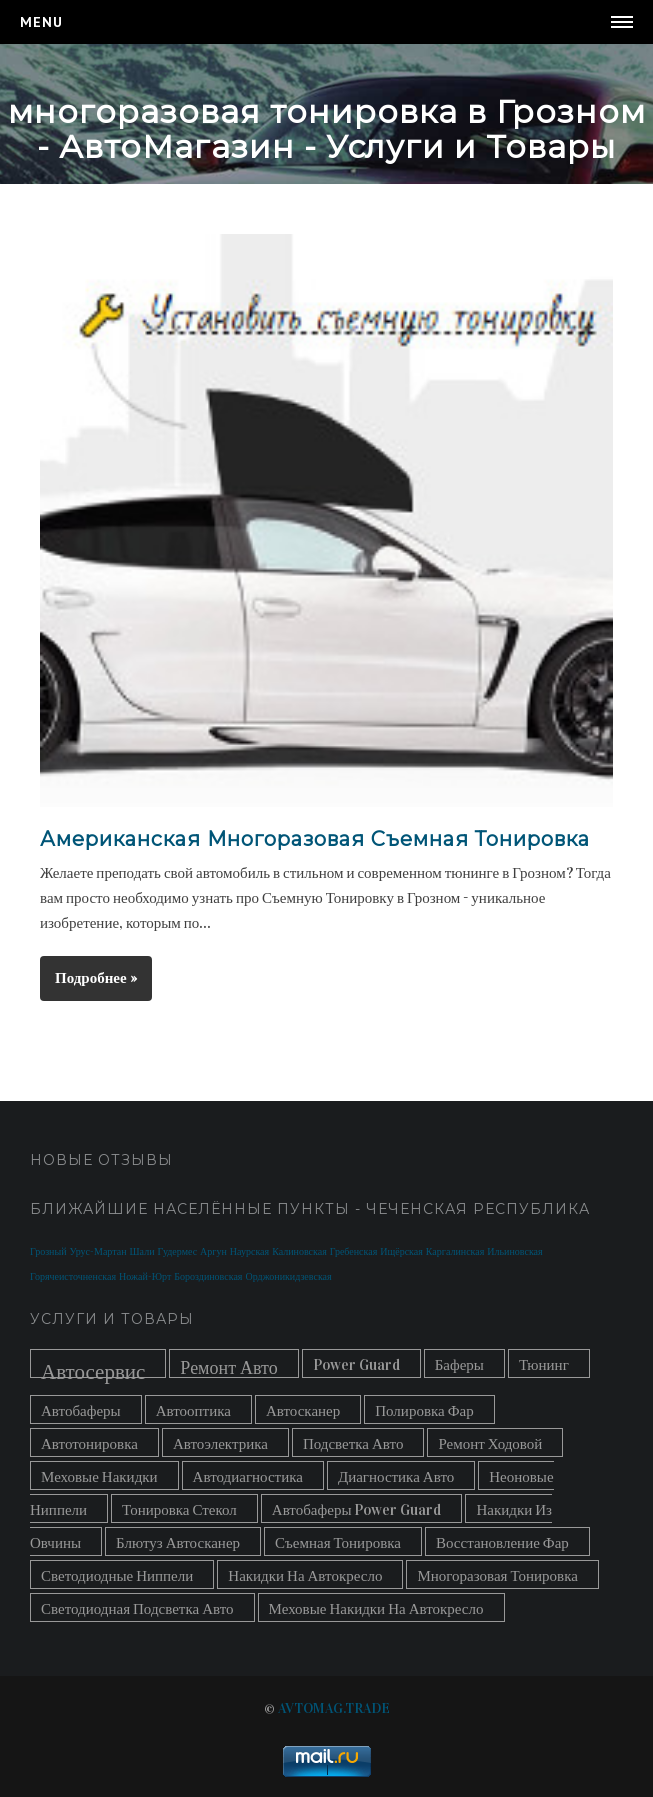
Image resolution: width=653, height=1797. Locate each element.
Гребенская (354, 1252)
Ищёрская (401, 1252)
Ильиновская (514, 1252)
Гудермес (178, 1252)
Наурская (249, 1252)
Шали (142, 1252)
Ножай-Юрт (145, 1277)
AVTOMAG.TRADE (334, 1708)
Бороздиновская (208, 1277)
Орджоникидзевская (288, 1277)
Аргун (213, 1252)
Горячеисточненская (73, 1277)
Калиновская (299, 1252)
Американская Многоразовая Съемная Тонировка (315, 839)
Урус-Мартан (98, 1252)
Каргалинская (455, 1252)
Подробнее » (96, 978)
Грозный (48, 1252)
